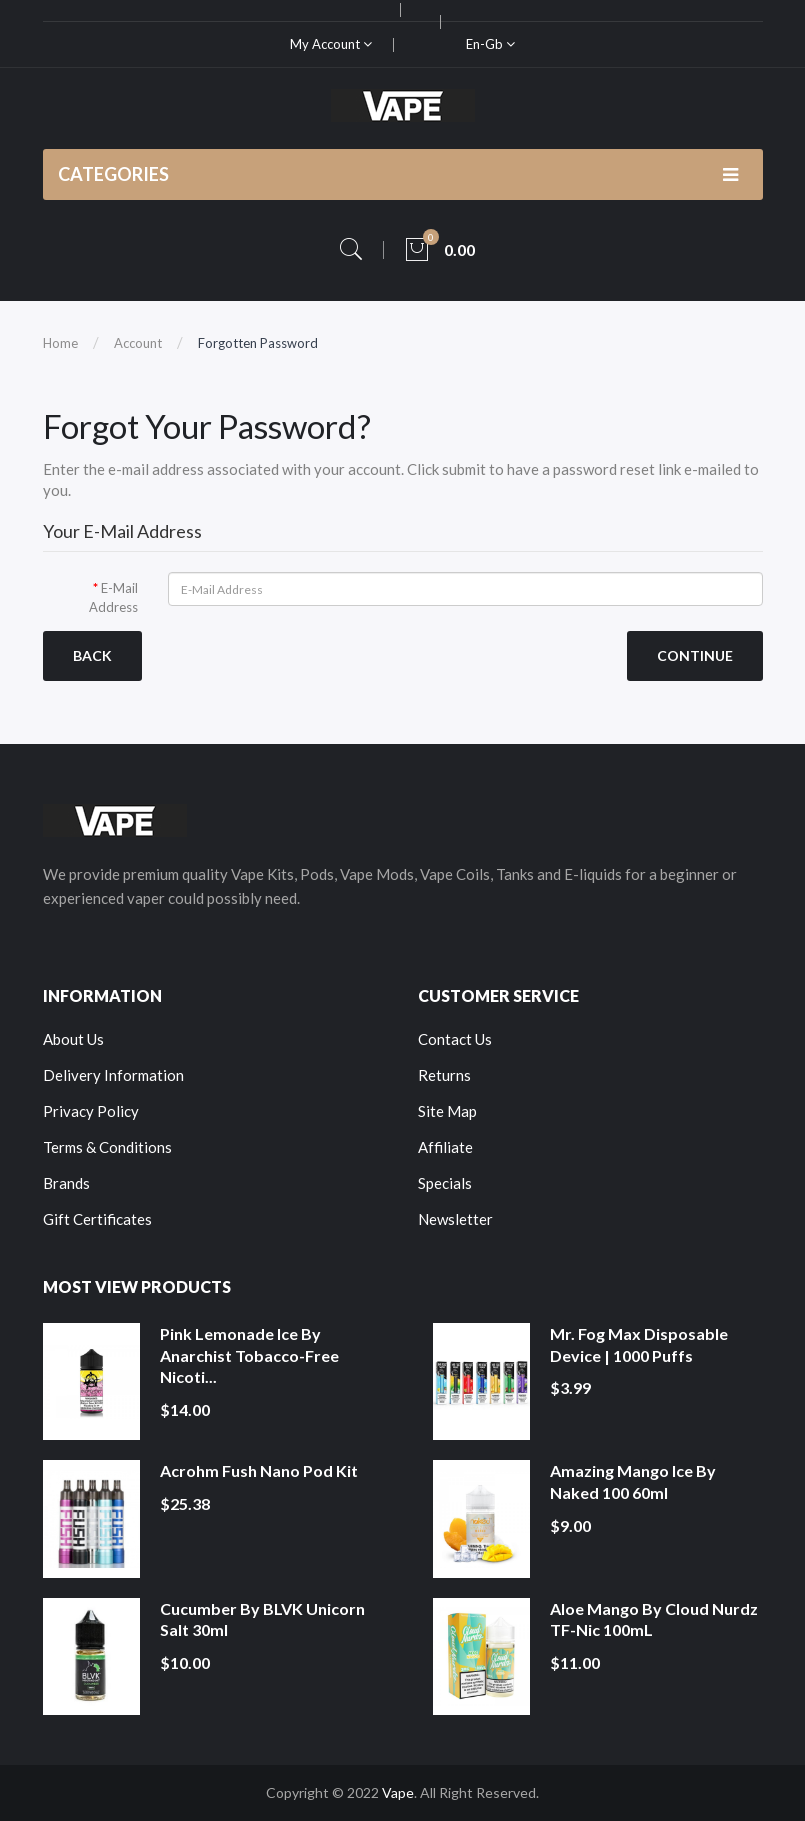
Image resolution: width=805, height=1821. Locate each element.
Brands (66, 1183)
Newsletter (455, 1219)
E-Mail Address (113, 597)
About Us (73, 1039)
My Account (331, 44)
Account (138, 343)
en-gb (490, 44)
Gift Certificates (97, 1219)
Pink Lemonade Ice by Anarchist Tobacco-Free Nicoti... (249, 1355)
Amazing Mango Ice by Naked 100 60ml (633, 1481)
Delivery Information (113, 1075)
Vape (398, 1792)
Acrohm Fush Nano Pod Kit (259, 1470)
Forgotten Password (258, 343)
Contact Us (455, 1039)
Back (92, 655)
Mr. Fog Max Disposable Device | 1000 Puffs (639, 1344)
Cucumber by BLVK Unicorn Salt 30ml (262, 1619)
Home (60, 343)
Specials (445, 1183)
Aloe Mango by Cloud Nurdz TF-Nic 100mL (654, 1619)
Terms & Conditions (107, 1147)
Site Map (447, 1111)
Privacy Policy (91, 1111)
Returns (444, 1075)
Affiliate (445, 1147)
